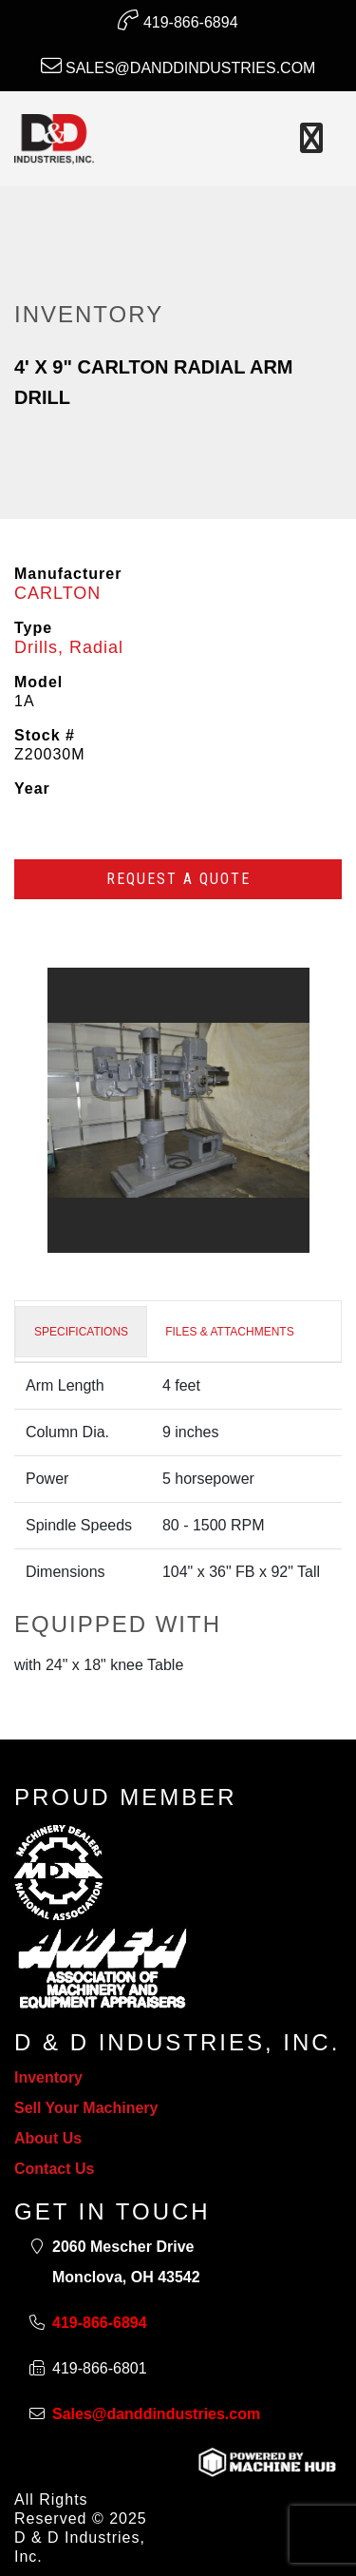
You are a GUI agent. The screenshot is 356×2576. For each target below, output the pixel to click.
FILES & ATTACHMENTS (229, 1331)
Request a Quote (178, 879)
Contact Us (54, 2169)
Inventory (48, 2077)
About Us (48, 2138)
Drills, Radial (68, 647)
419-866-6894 (177, 20)
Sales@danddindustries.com (178, 65)
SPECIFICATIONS (81, 1331)
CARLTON (57, 593)
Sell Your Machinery (86, 2108)
